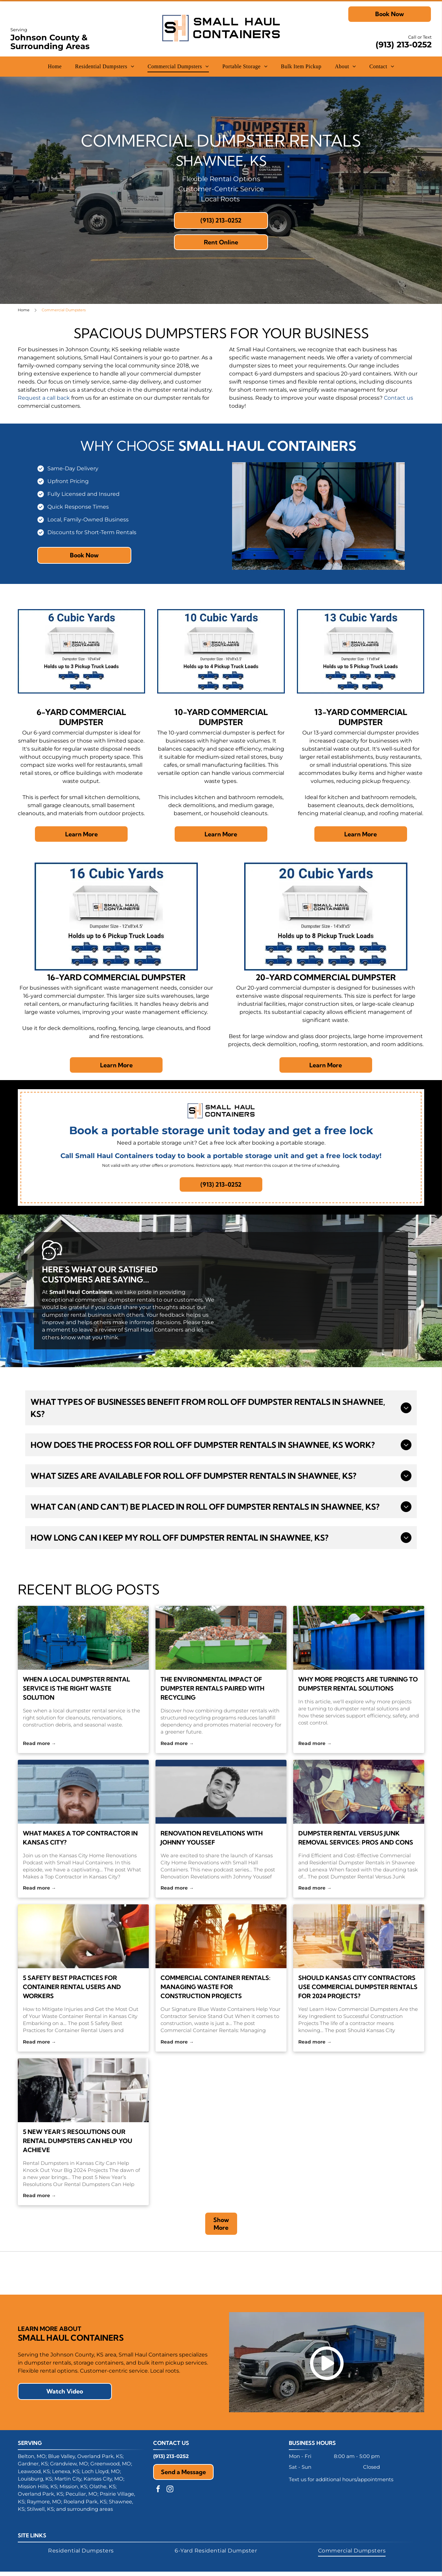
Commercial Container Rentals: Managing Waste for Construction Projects (215, 1987)
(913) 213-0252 (403, 44)
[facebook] (158, 2502)
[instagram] (170, 2502)
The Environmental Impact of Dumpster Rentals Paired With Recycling (212, 1688)
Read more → (39, 1743)
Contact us (398, 398)
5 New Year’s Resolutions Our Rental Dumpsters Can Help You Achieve (77, 2141)
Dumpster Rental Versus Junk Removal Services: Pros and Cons (355, 1837)
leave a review (98, 1329)
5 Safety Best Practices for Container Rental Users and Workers (72, 1987)
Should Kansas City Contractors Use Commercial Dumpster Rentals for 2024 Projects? (357, 1987)
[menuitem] (55, 66)
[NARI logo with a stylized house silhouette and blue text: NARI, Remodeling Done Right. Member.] (221, 2279)
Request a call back (44, 398)
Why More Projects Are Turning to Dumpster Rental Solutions (358, 1683)
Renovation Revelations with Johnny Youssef (212, 1837)
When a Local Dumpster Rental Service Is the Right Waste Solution (76, 1688)
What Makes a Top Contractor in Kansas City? (80, 1837)
